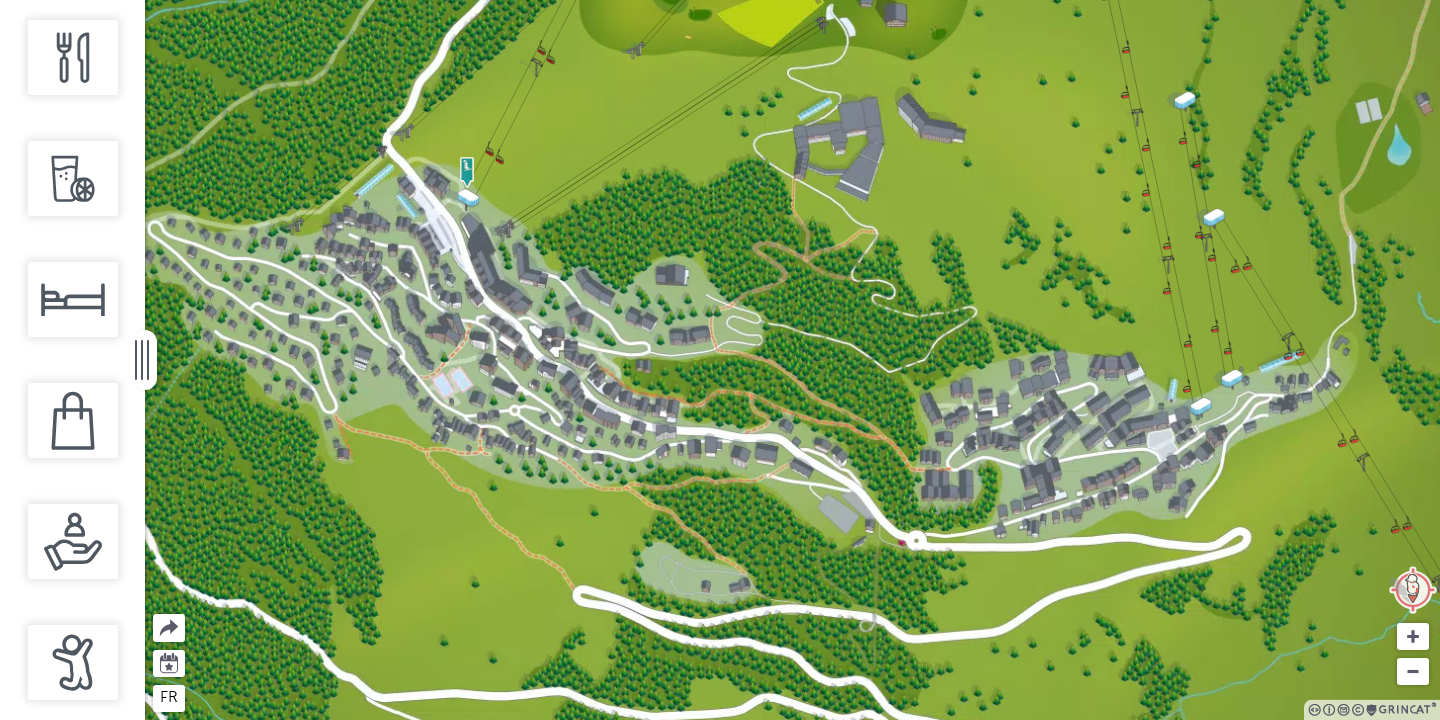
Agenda (169, 661)
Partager (153, 614)
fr (169, 697)
